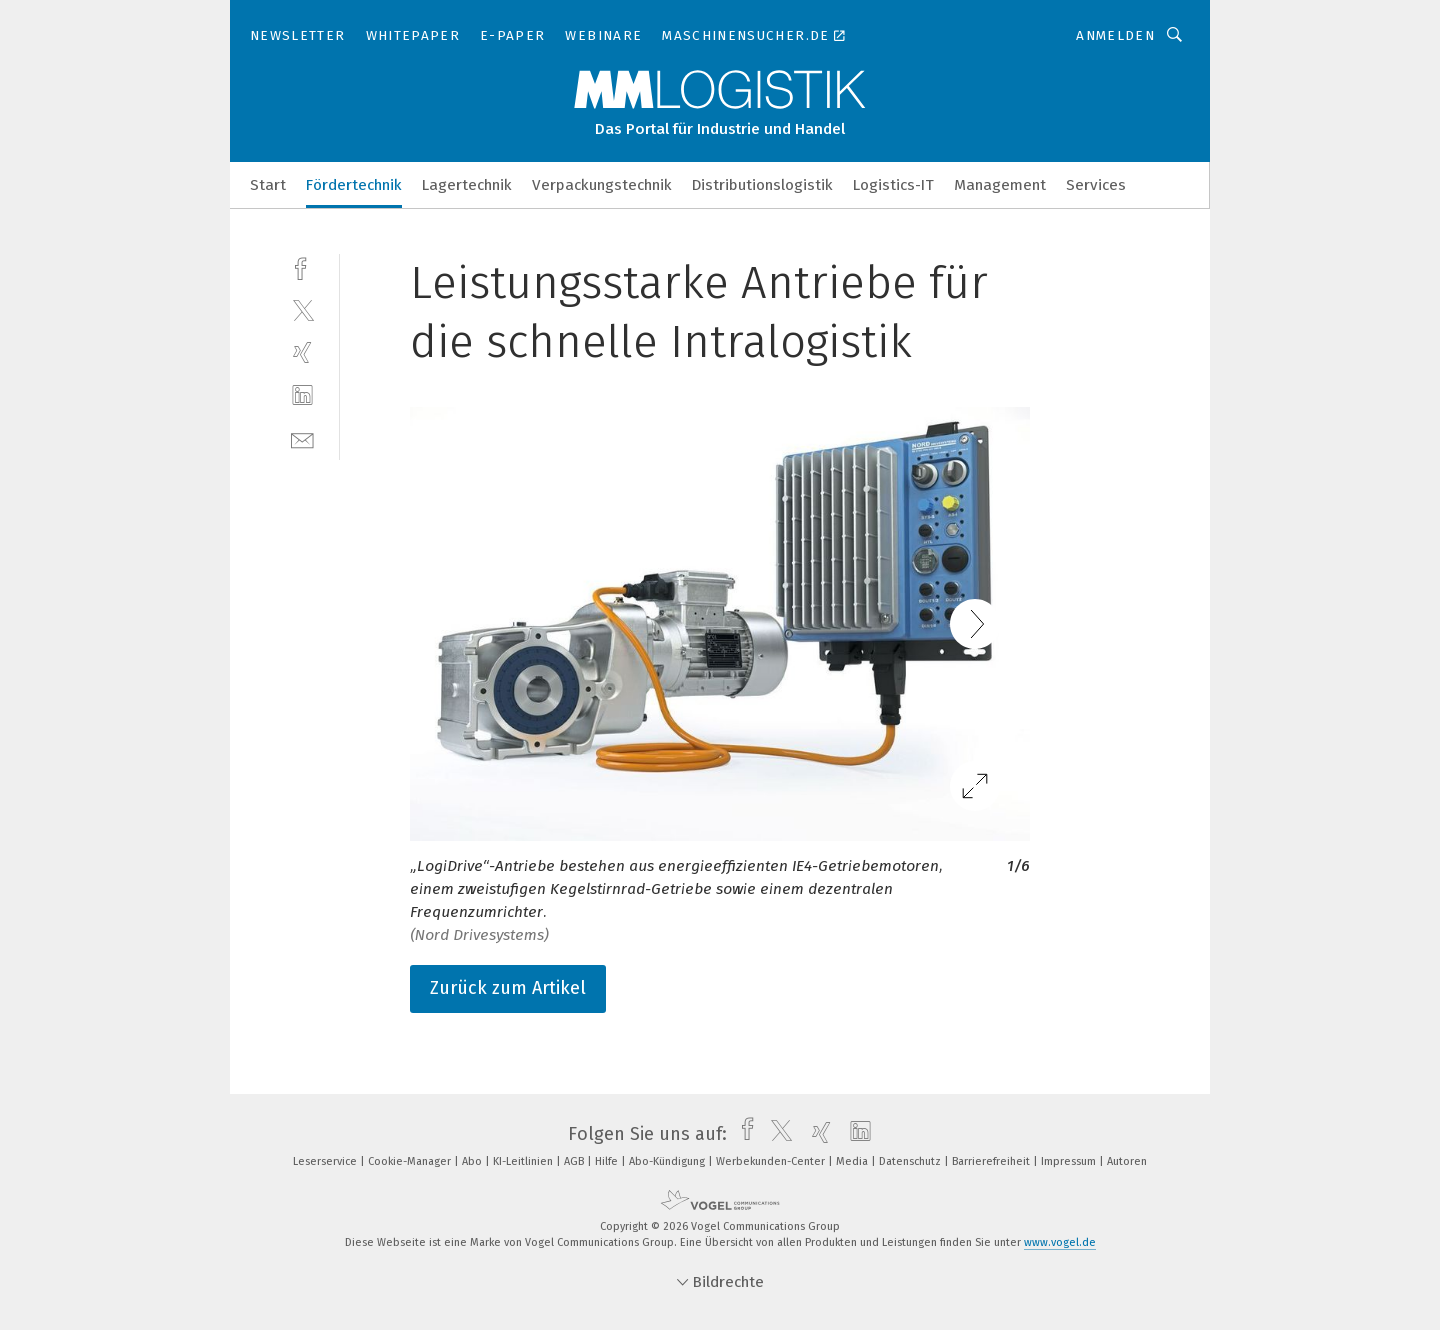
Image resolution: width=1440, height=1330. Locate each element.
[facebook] (302, 266)
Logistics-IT (893, 185)
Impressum (1070, 1161)
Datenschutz (911, 1161)
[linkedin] (302, 395)
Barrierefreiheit (992, 1161)
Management (1000, 185)
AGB (575, 1161)
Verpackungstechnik (602, 185)
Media (853, 1161)
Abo (473, 1161)
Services (1096, 185)
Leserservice (326, 1161)
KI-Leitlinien (524, 1161)
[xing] (302, 352)
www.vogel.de (1060, 1242)
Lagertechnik (467, 185)
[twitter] (302, 309)
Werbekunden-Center (772, 1161)
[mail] (302, 438)
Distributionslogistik (762, 185)
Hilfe (608, 1161)
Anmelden (1115, 35)
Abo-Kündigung (668, 1161)
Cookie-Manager (411, 1161)
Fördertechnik (354, 185)
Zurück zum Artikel (508, 988)
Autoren (1127, 1161)
